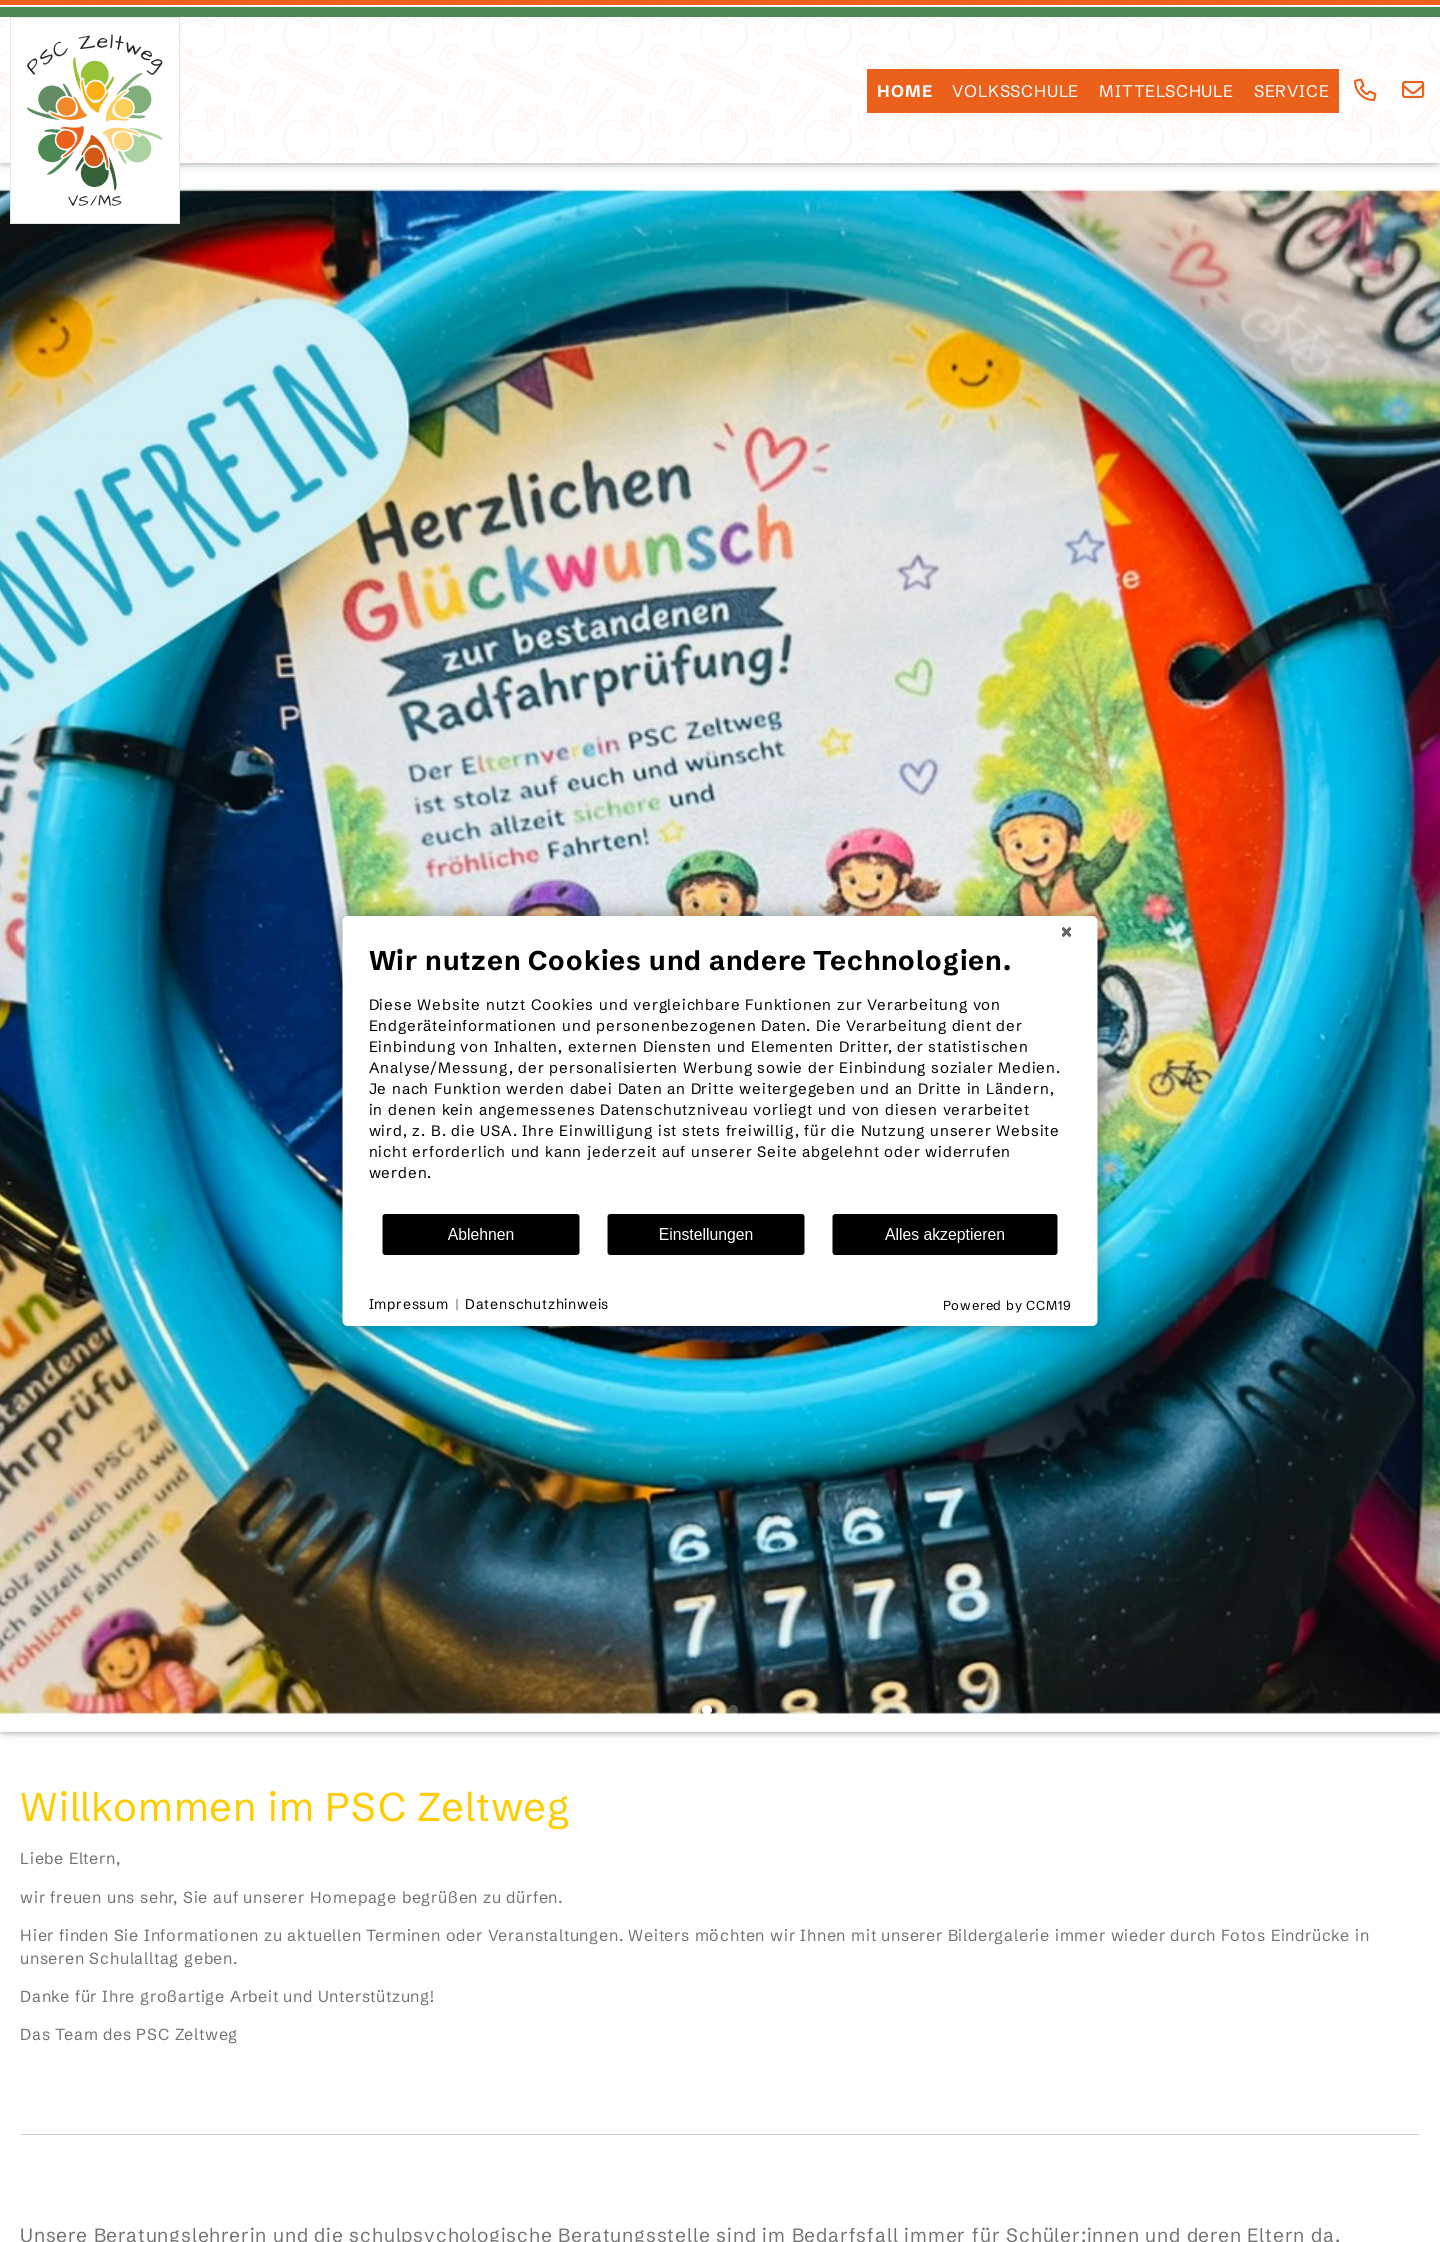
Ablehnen (481, 1234)
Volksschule (1015, 91)
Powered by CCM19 (1007, 1305)
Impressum (409, 1304)
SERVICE (1292, 91)
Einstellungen (706, 1234)
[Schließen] (1067, 932)
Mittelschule (1166, 91)
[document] (720, 1078)
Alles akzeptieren (945, 1234)
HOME (904, 91)
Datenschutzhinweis (537, 1304)
